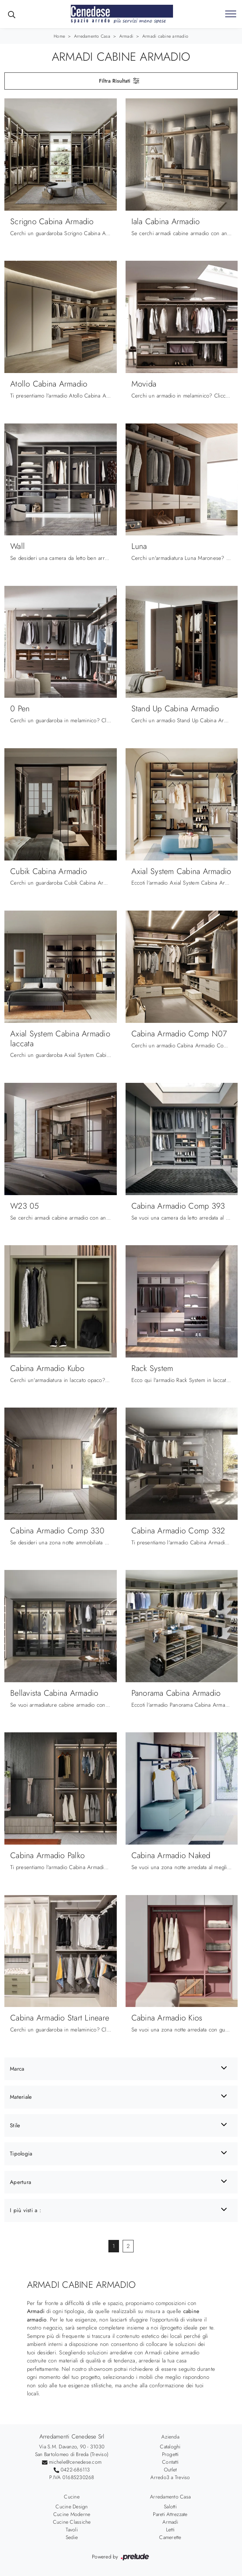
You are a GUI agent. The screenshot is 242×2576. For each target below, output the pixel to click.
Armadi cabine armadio (165, 36)
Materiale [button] (21, 2097)
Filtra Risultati (119, 81)
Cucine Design (71, 2506)
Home (59, 36)
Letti (170, 2529)
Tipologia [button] (21, 2154)
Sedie (72, 2537)
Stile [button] (15, 2125)
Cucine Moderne (72, 2514)
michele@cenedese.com (75, 2462)
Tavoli (72, 2529)
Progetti (170, 2454)
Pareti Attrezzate (170, 2514)
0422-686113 (75, 2469)
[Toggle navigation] (230, 14)
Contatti (170, 2462)
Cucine (72, 2496)
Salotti (170, 2506)
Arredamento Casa (92, 36)
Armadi (126, 36)
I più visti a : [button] (25, 2210)
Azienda (170, 2436)
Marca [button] (17, 2069)
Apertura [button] (20, 2182)
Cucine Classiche (72, 2522)
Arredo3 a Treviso (170, 2477)
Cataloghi (170, 2446)
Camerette (170, 2537)
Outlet (170, 2469)
